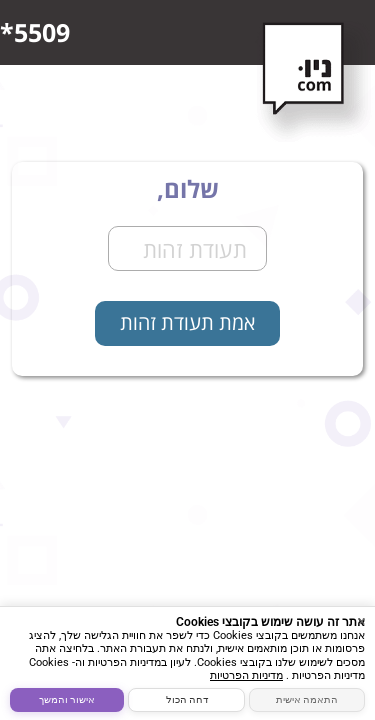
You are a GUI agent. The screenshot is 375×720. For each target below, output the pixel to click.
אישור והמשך (67, 699)
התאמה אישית (307, 699)
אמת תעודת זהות (187, 322)
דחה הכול (187, 699)
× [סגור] (361, 621)
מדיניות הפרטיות (246, 675)
